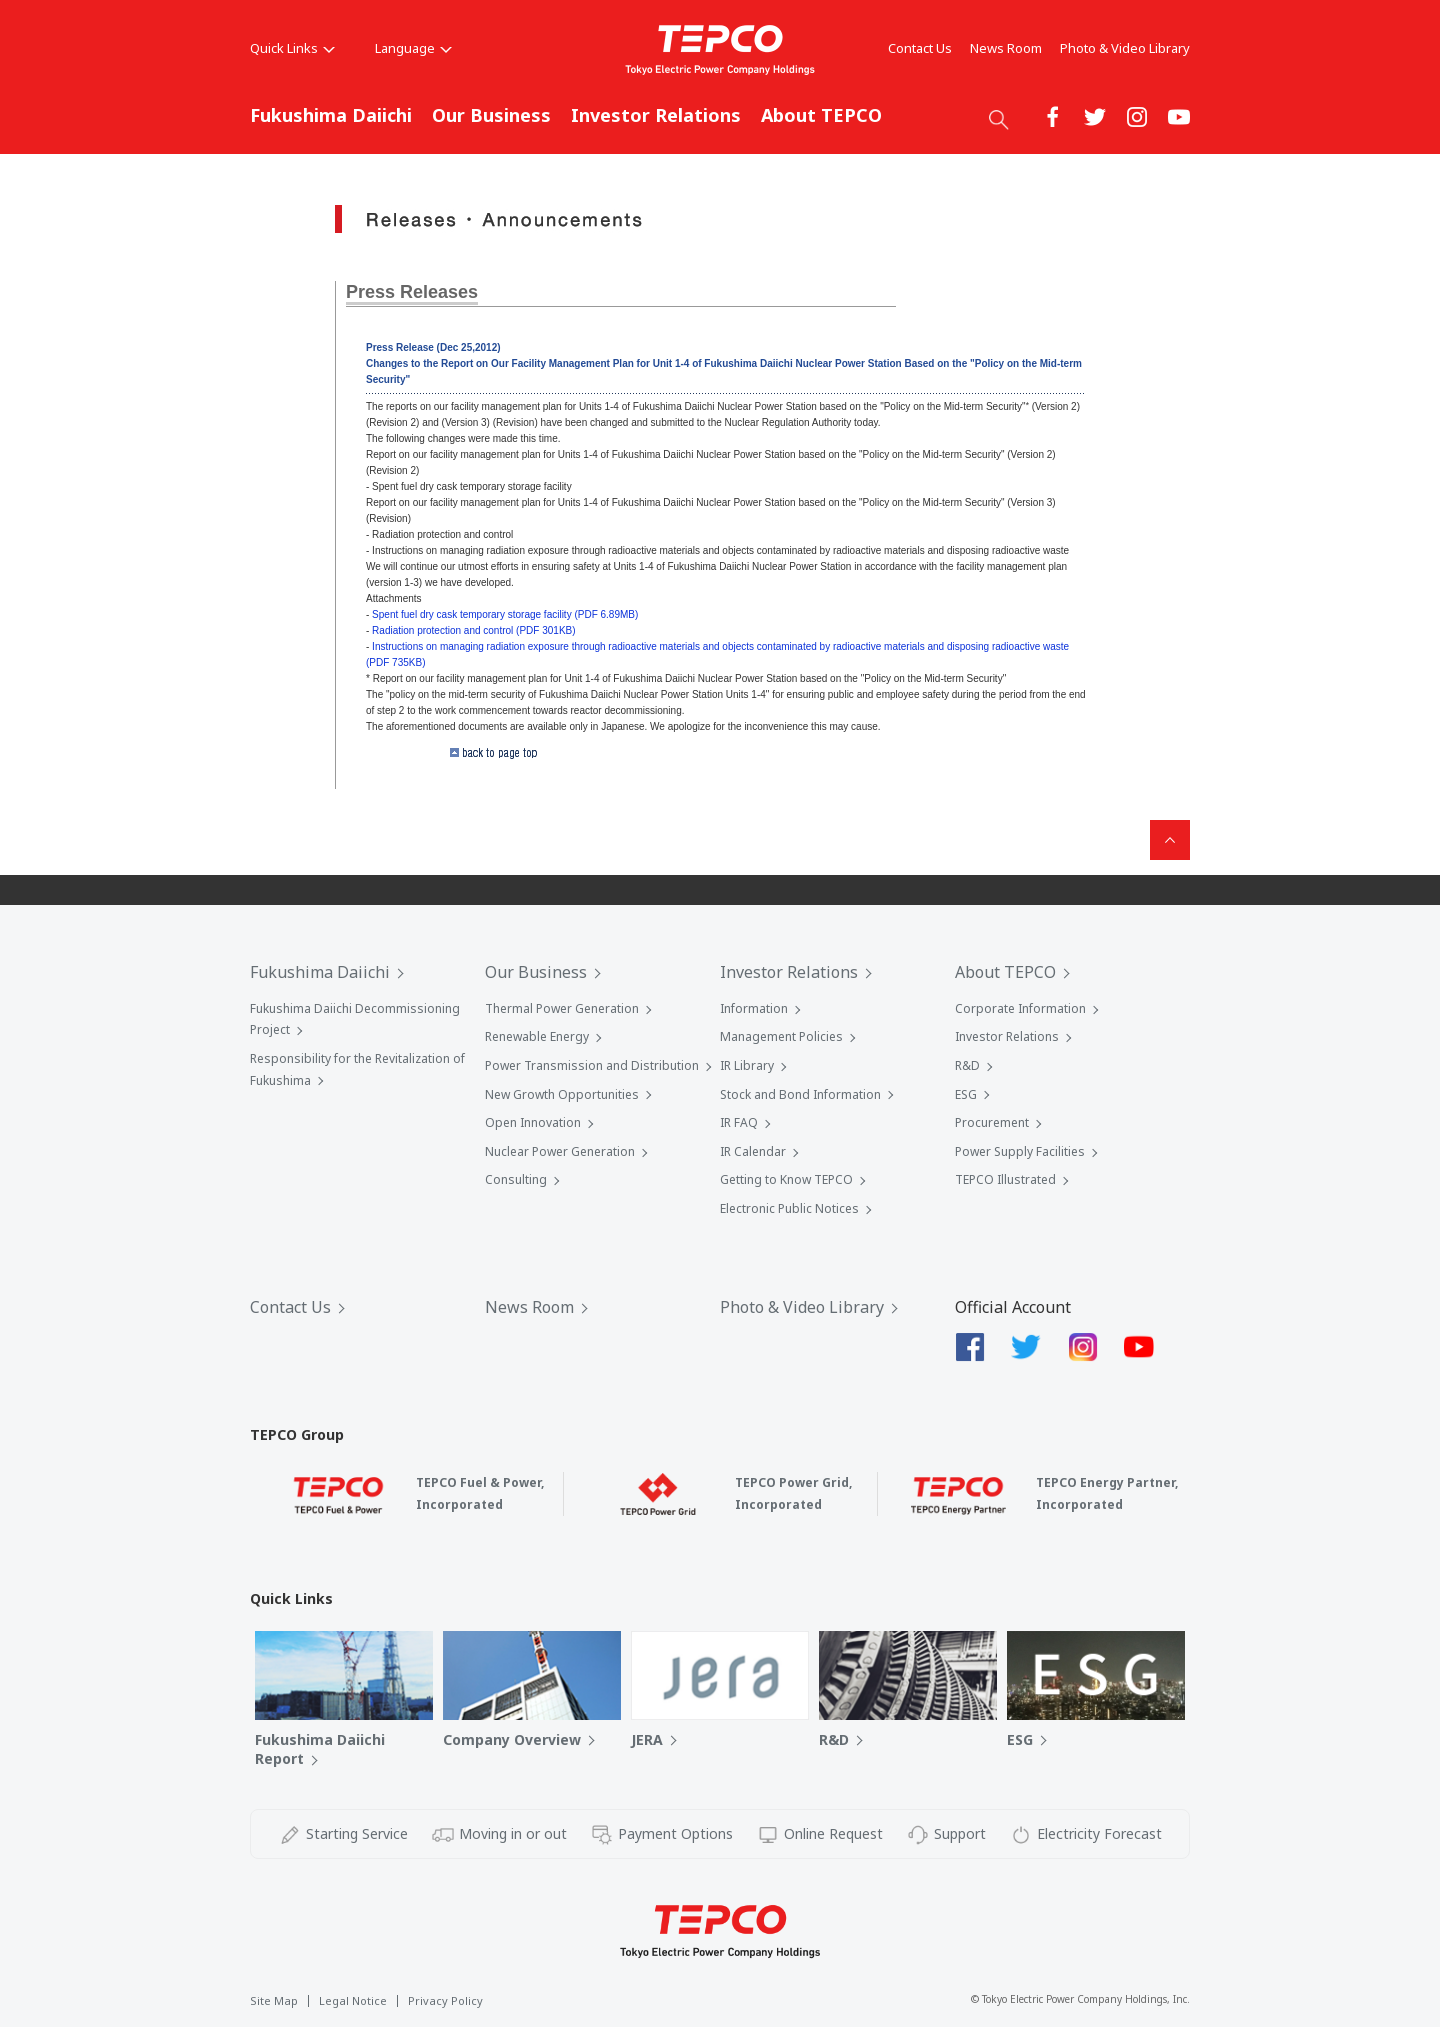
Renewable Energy (537, 1036)
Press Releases (412, 292)
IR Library (747, 1065)
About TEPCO (821, 115)
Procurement (992, 1122)
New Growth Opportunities (562, 1094)
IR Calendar (753, 1151)
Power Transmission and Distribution (592, 1065)
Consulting (516, 1179)
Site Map (274, 2000)
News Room (1006, 48)
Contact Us (920, 48)
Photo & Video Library (1125, 48)
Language (413, 48)
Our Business (491, 115)
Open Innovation (533, 1122)
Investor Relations (656, 115)
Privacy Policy (445, 2000)
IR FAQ (739, 1122)
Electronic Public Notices (789, 1208)
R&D (967, 1065)
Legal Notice (353, 2000)
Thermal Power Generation (562, 1008)
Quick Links (292, 48)
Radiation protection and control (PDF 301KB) (473, 630)
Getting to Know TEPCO (786, 1179)
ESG (966, 1094)
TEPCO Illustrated (1005, 1179)
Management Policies (781, 1036)
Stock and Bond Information (800, 1094)
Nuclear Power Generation (560, 1151)
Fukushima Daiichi (331, 115)
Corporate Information (1020, 1008)
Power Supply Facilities (1020, 1151)
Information (754, 1008)
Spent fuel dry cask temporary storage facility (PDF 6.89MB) (505, 614)
